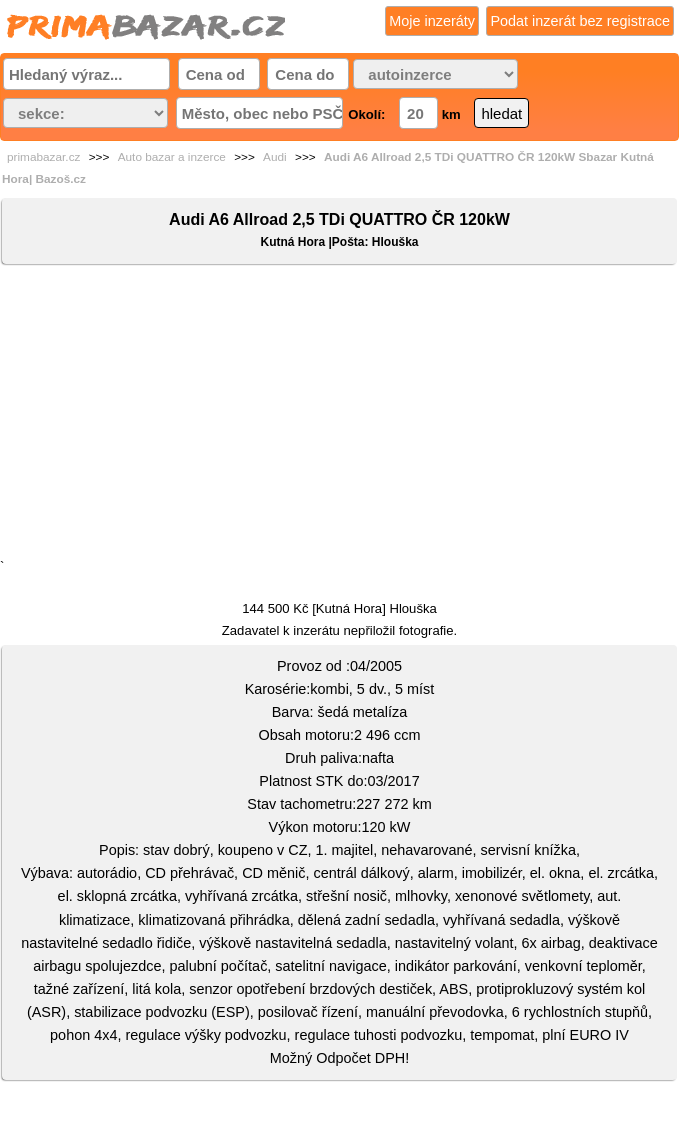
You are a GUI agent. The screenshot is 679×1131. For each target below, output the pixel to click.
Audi (275, 157)
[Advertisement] (339, 416)
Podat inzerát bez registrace (580, 21)
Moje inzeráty (432, 21)
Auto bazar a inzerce (172, 157)
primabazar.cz (43, 157)
